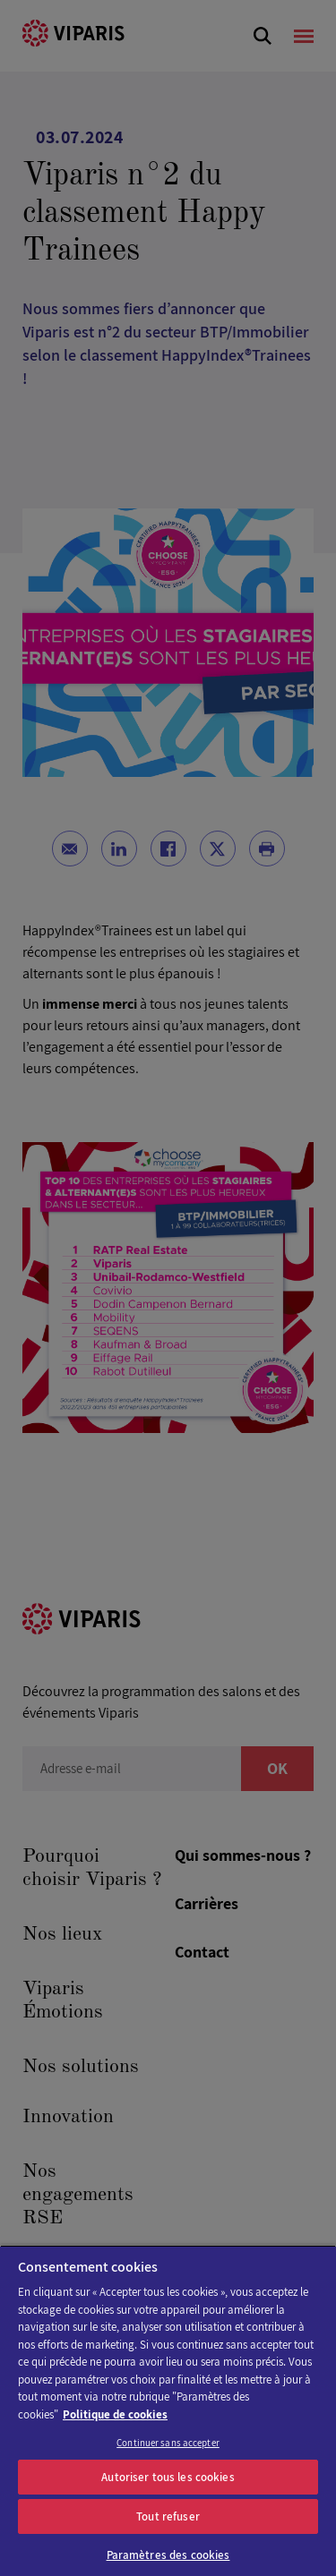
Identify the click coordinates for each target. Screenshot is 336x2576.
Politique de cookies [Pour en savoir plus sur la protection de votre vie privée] (115, 2414)
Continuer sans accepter (168, 2442)
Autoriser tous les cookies (167, 2477)
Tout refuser (168, 2516)
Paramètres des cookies (168, 2555)
